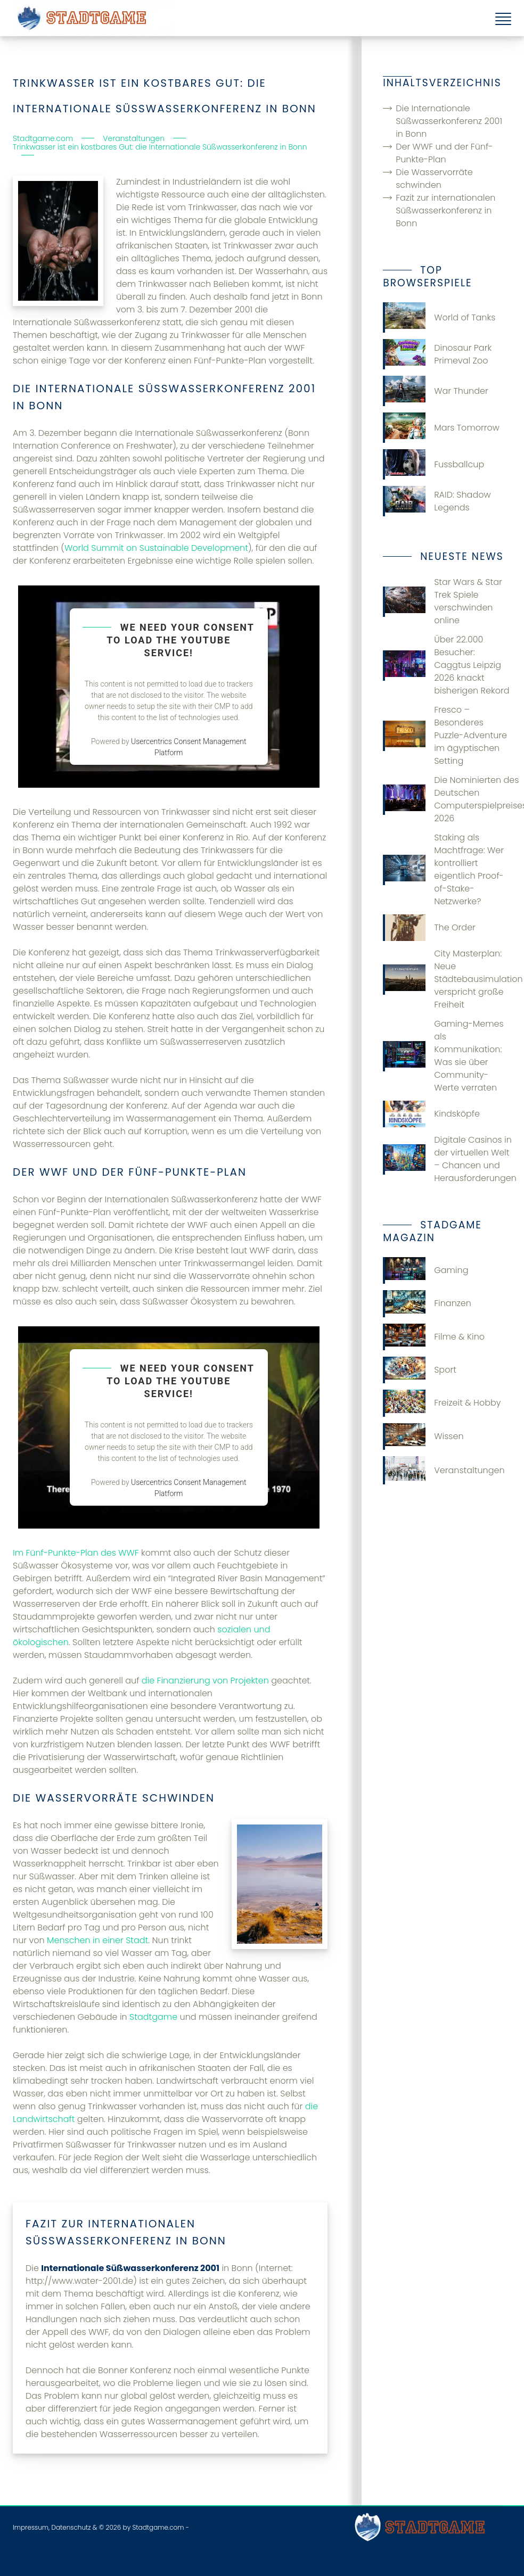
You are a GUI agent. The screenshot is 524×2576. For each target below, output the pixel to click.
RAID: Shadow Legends (436, 501)
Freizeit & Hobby (442, 1403)
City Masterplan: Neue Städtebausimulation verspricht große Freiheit (447, 979)
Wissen (423, 1436)
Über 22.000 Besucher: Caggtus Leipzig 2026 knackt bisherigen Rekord (446, 665)
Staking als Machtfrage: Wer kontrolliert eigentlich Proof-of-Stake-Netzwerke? (443, 869)
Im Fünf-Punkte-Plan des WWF (76, 1553)
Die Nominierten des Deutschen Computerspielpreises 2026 (447, 799)
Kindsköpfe (431, 1114)
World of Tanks (439, 317)
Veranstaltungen (443, 1470)
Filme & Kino (434, 1337)
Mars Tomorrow (441, 427)
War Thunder (435, 391)
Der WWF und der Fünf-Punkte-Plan (444, 153)
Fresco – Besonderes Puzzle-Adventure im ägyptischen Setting (445, 735)
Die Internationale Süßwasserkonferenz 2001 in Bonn (449, 121)
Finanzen (427, 1303)
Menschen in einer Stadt (97, 1940)
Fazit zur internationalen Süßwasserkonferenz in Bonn (445, 210)
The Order (429, 927)
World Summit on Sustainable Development (156, 548)
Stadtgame (153, 2017)
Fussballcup (433, 464)
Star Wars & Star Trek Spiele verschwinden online (442, 601)
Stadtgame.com (158, 2527)
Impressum (30, 2527)
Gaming (425, 1270)
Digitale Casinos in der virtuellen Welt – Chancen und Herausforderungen (447, 1159)
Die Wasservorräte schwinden (434, 178)
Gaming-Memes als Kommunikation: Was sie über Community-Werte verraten (443, 1056)
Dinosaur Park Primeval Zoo (437, 354)
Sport (419, 1370)
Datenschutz (71, 2527)
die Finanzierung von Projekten (205, 1680)
